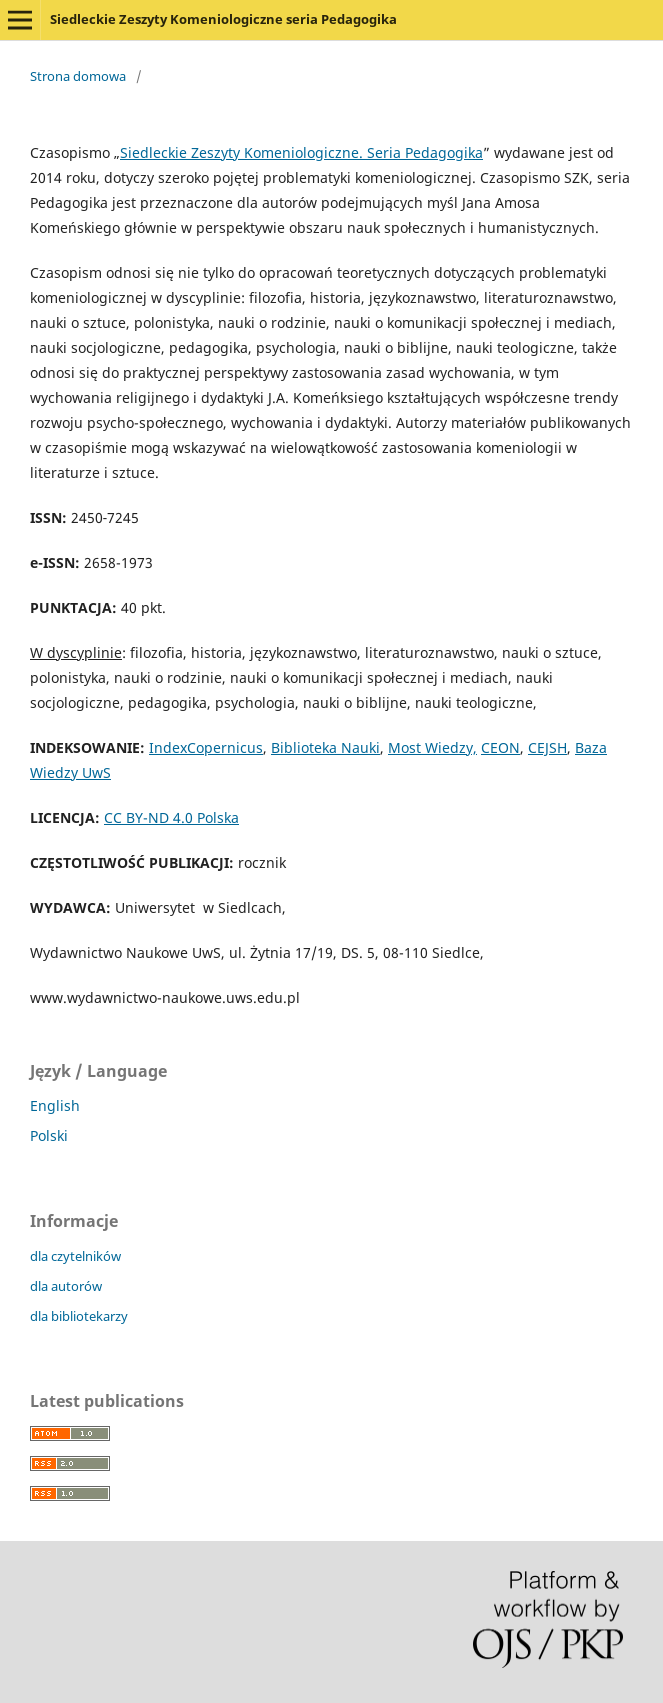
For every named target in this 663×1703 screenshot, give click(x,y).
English (55, 1105)
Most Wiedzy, (432, 747)
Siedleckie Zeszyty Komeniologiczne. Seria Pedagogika (301, 152)
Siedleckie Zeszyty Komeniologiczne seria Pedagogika (223, 19)
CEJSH (547, 747)
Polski (49, 1135)
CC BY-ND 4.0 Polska (171, 817)
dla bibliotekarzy (79, 1316)
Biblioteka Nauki (325, 747)
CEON (500, 747)
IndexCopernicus (206, 747)
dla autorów (66, 1286)
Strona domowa (78, 76)
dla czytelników (75, 1256)
